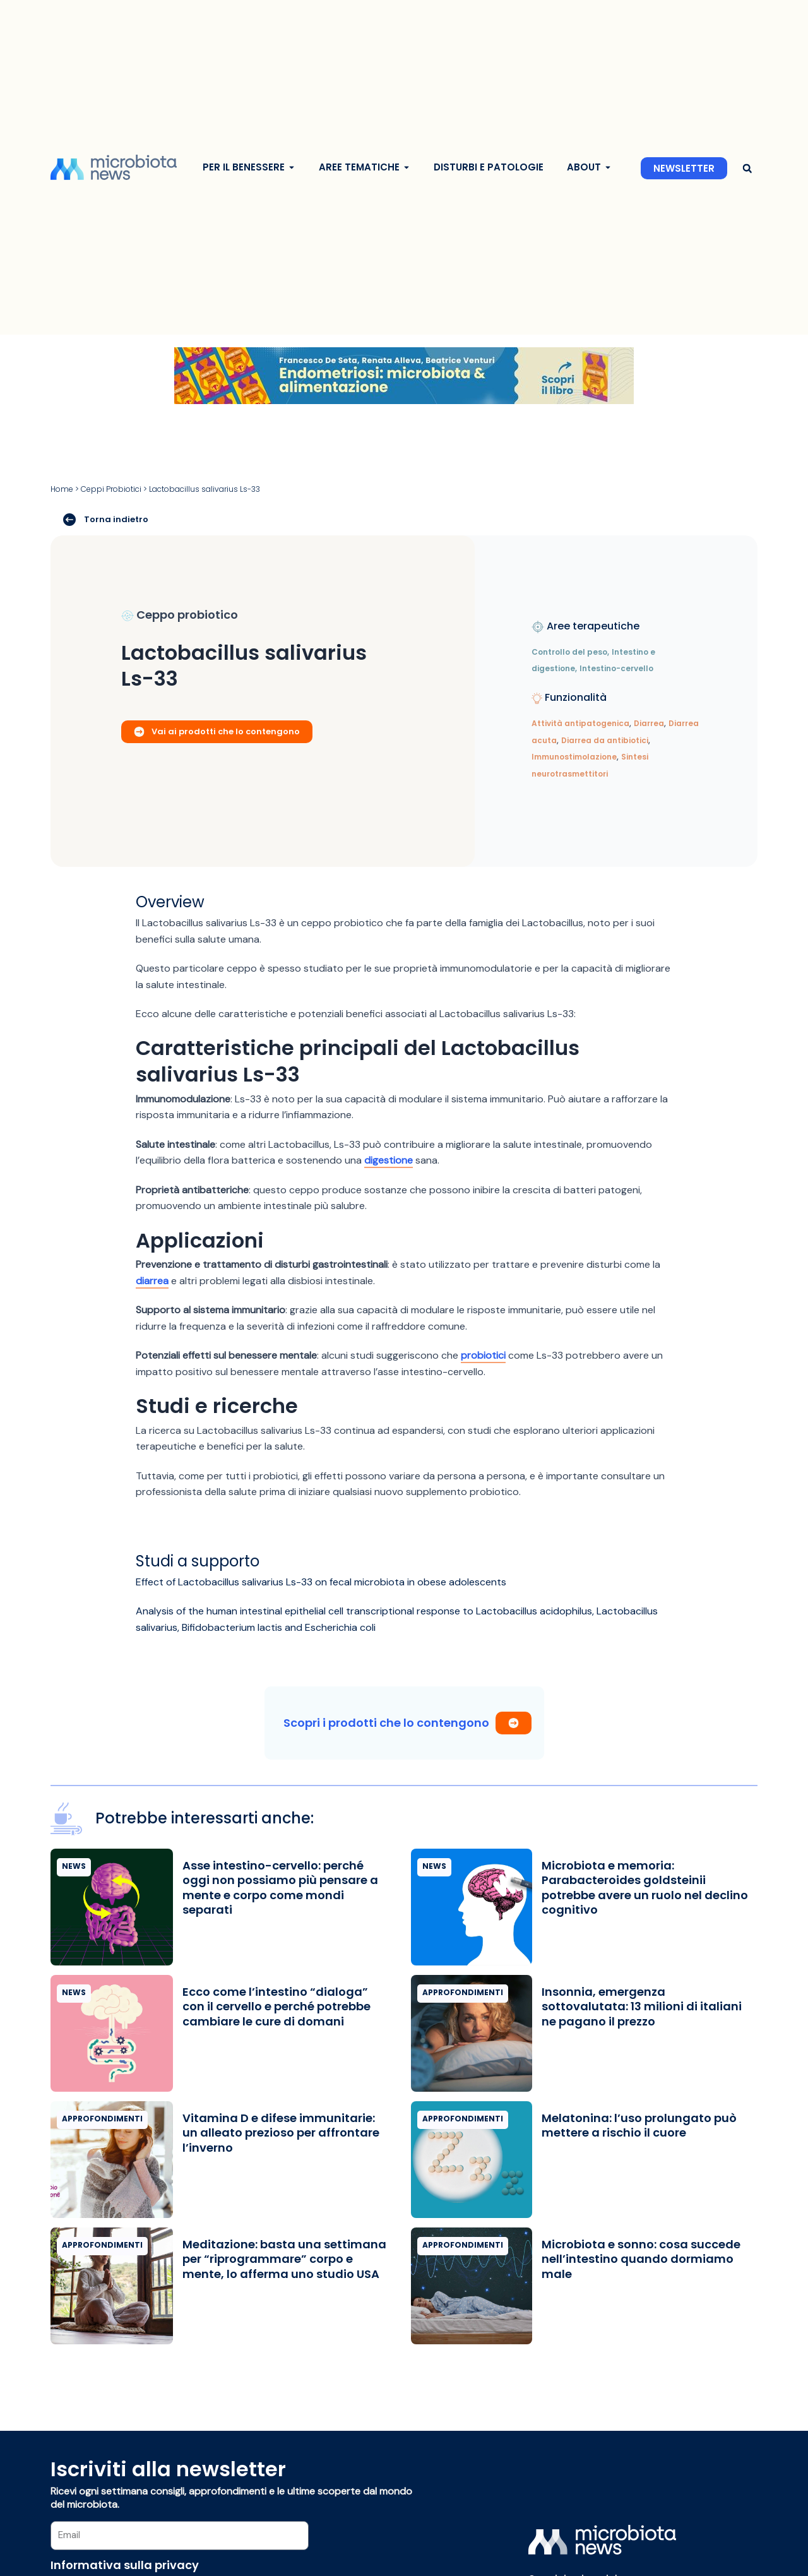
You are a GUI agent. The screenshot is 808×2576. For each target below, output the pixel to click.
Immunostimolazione (574, 756)
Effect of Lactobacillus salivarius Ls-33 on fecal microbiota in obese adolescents (321, 1582)
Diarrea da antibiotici (604, 740)
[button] (747, 168)
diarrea (152, 1280)
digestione (388, 1160)
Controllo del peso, (570, 652)
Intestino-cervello (616, 668)
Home (61, 489)
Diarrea (649, 723)
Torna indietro (105, 519)
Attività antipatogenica (580, 723)
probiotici (483, 1355)
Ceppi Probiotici (111, 489)
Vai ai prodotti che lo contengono (217, 731)
